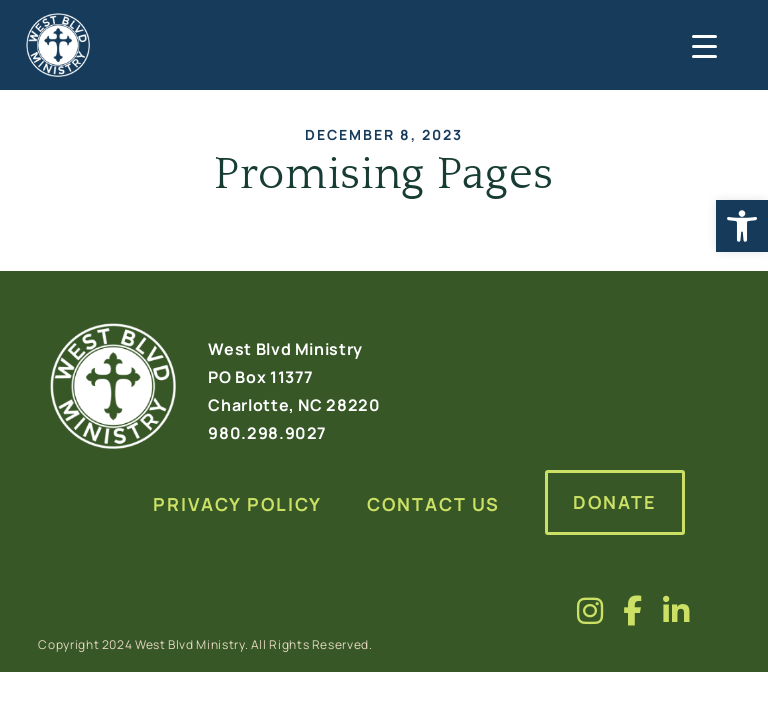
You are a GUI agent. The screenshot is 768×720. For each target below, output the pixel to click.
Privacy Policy (237, 504)
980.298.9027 (267, 433)
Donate (615, 502)
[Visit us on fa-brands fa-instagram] (590, 610)
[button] (742, 226)
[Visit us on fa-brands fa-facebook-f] (633, 610)
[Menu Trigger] (702, 45)
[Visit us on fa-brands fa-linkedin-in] (676, 610)
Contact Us (433, 504)
